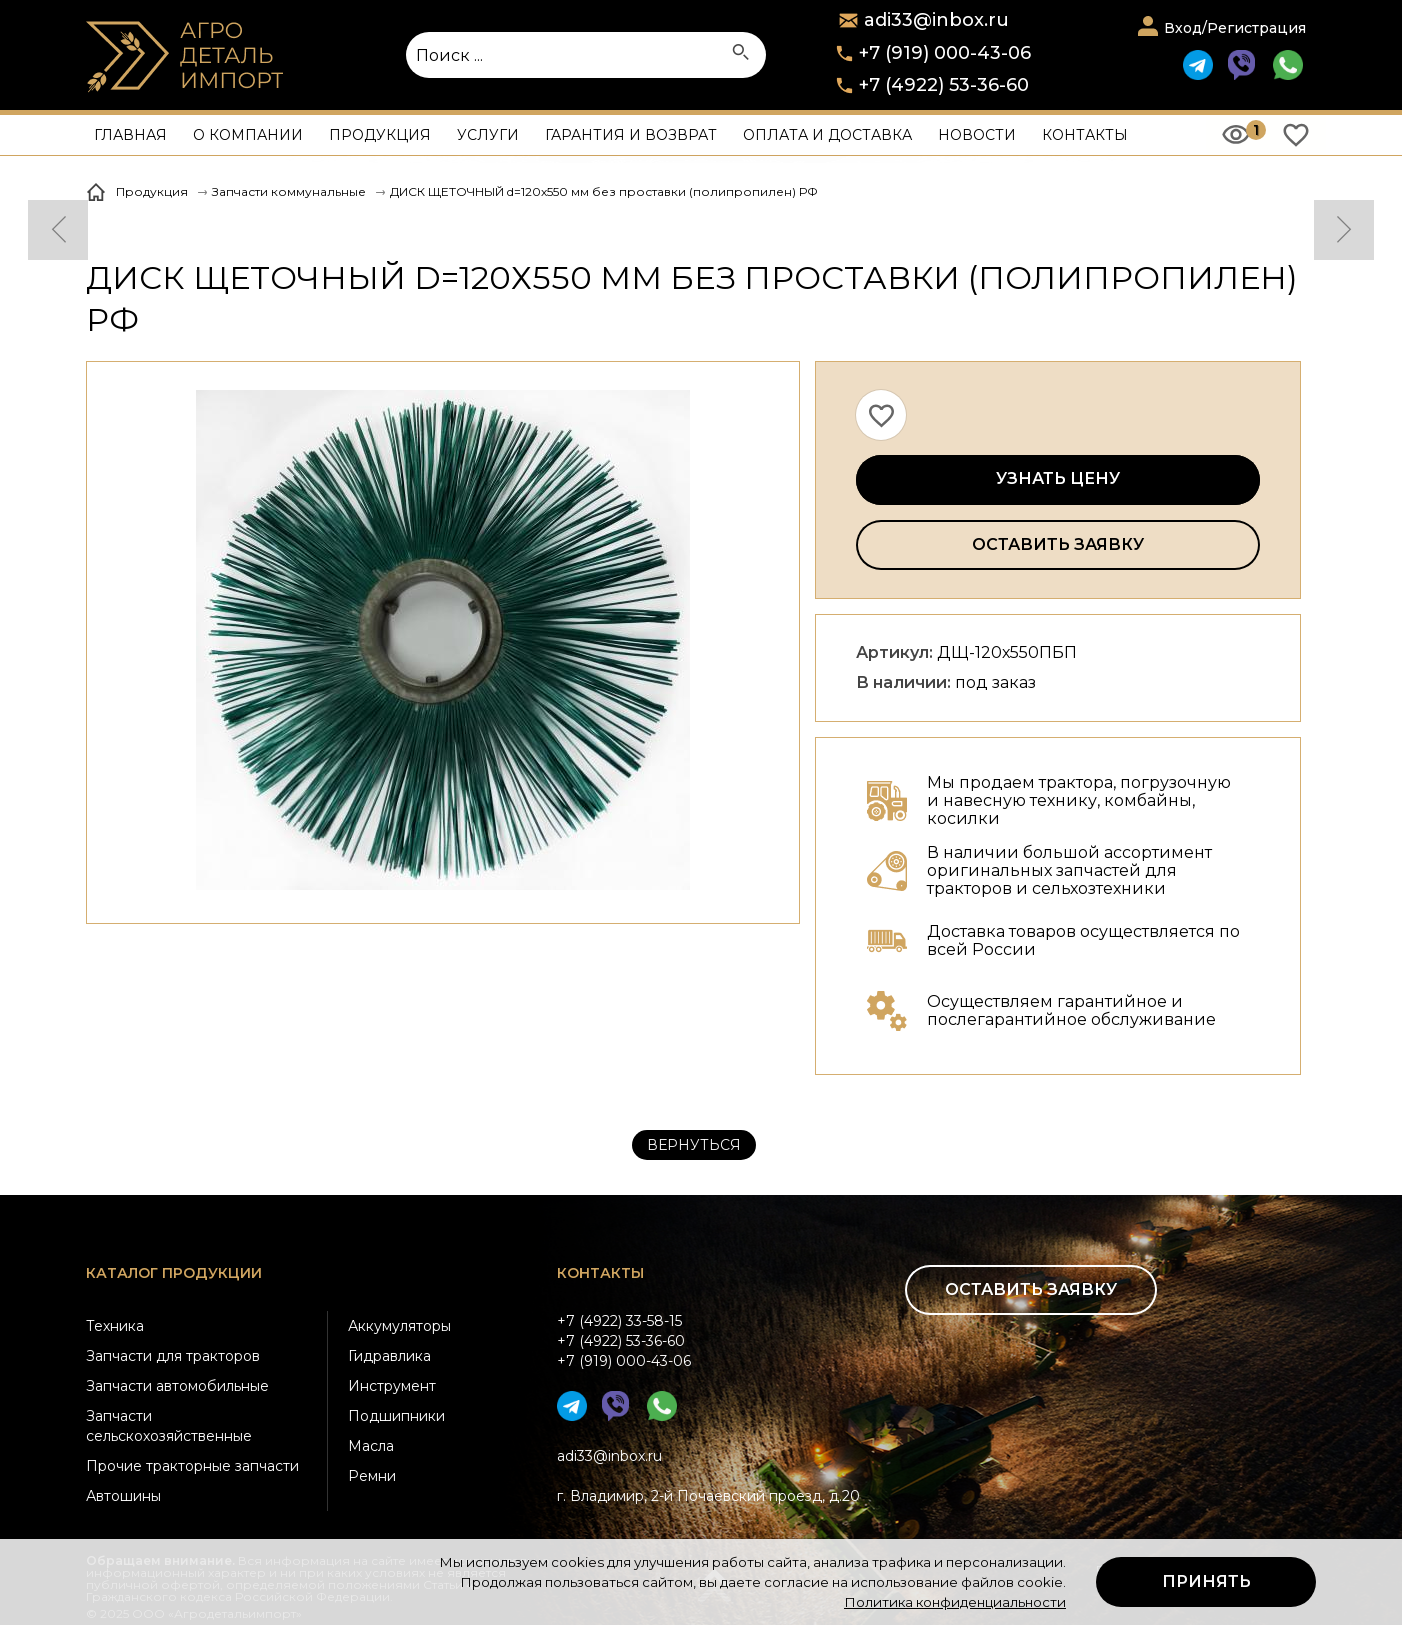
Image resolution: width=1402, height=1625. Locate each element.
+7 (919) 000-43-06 (945, 53)
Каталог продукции (174, 1273)
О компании (248, 135)
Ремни (372, 1476)
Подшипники (396, 1416)
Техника (115, 1326)
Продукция (380, 135)
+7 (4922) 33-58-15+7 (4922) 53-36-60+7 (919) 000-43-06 (624, 1341)
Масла (371, 1446)
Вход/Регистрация (1235, 28)
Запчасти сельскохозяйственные (169, 1426)
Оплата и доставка (827, 135)
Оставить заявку (1058, 544)
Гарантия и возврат (631, 135)
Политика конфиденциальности (955, 1602)
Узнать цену (1058, 478)
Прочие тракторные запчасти (192, 1466)
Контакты (1085, 135)
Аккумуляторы (399, 1326)
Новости (977, 135)
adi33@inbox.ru (609, 1456)
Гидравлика (389, 1356)
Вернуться (694, 1145)
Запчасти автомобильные (177, 1386)
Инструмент (392, 1386)
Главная (130, 135)
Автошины (123, 1496)
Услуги (488, 135)
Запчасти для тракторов (173, 1356)
